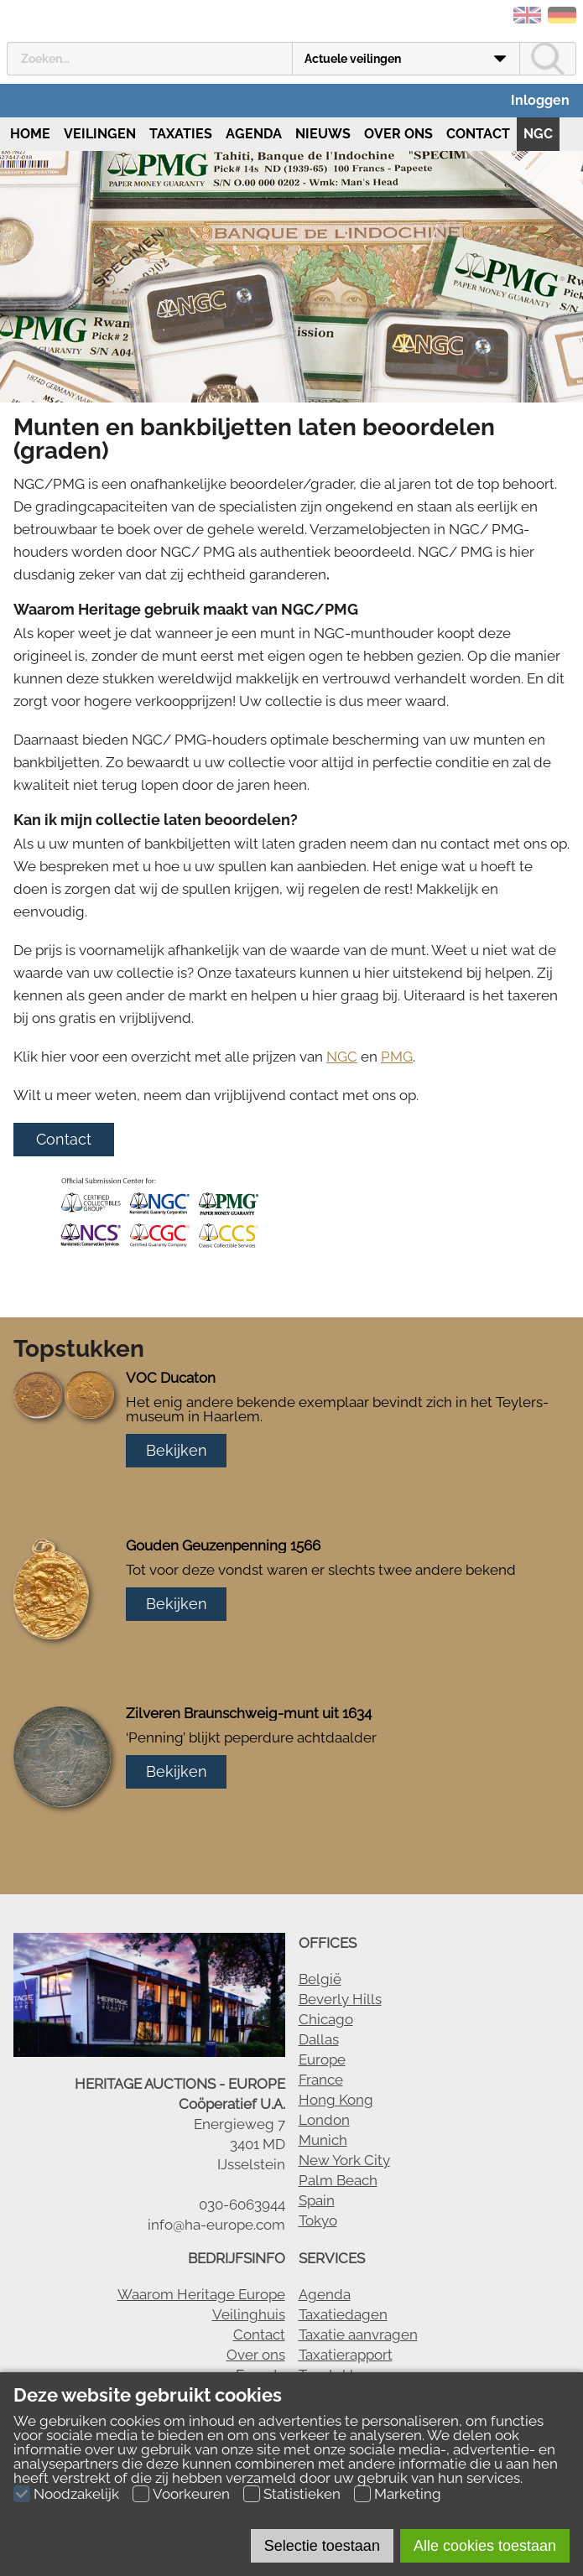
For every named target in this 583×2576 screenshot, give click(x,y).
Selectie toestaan (322, 2545)
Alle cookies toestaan (485, 2545)
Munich (323, 2140)
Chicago (326, 2019)
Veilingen (100, 134)
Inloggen (540, 100)
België (320, 1979)
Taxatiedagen (343, 2314)
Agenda (254, 134)
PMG (397, 1056)
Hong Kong (336, 2099)
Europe (322, 2059)
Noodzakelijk (76, 2493)
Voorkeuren (191, 2493)
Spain (317, 2200)
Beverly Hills (340, 1999)
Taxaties (180, 134)
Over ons (398, 134)
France (321, 2079)
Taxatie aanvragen (358, 2334)
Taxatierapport (346, 2354)
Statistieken (302, 2493)
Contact (478, 134)
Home (28, 134)
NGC (538, 134)
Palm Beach (338, 2180)
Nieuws (323, 134)
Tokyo (318, 2220)
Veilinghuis (248, 2314)
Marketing (407, 2493)
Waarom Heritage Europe (201, 2294)
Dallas (319, 2039)
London (324, 2119)
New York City (344, 2160)
